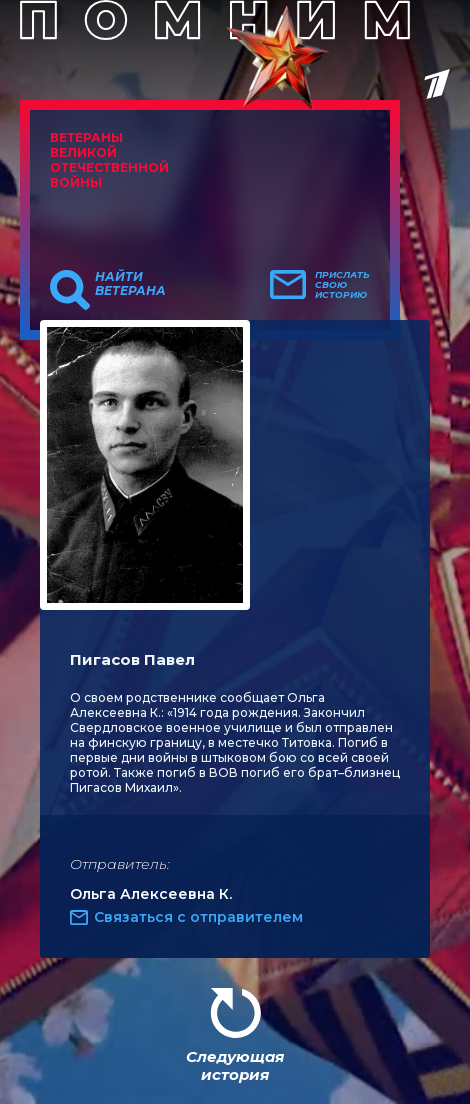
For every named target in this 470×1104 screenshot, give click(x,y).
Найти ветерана (130, 284)
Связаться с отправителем (198, 917)
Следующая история (235, 1065)
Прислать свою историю (342, 285)
